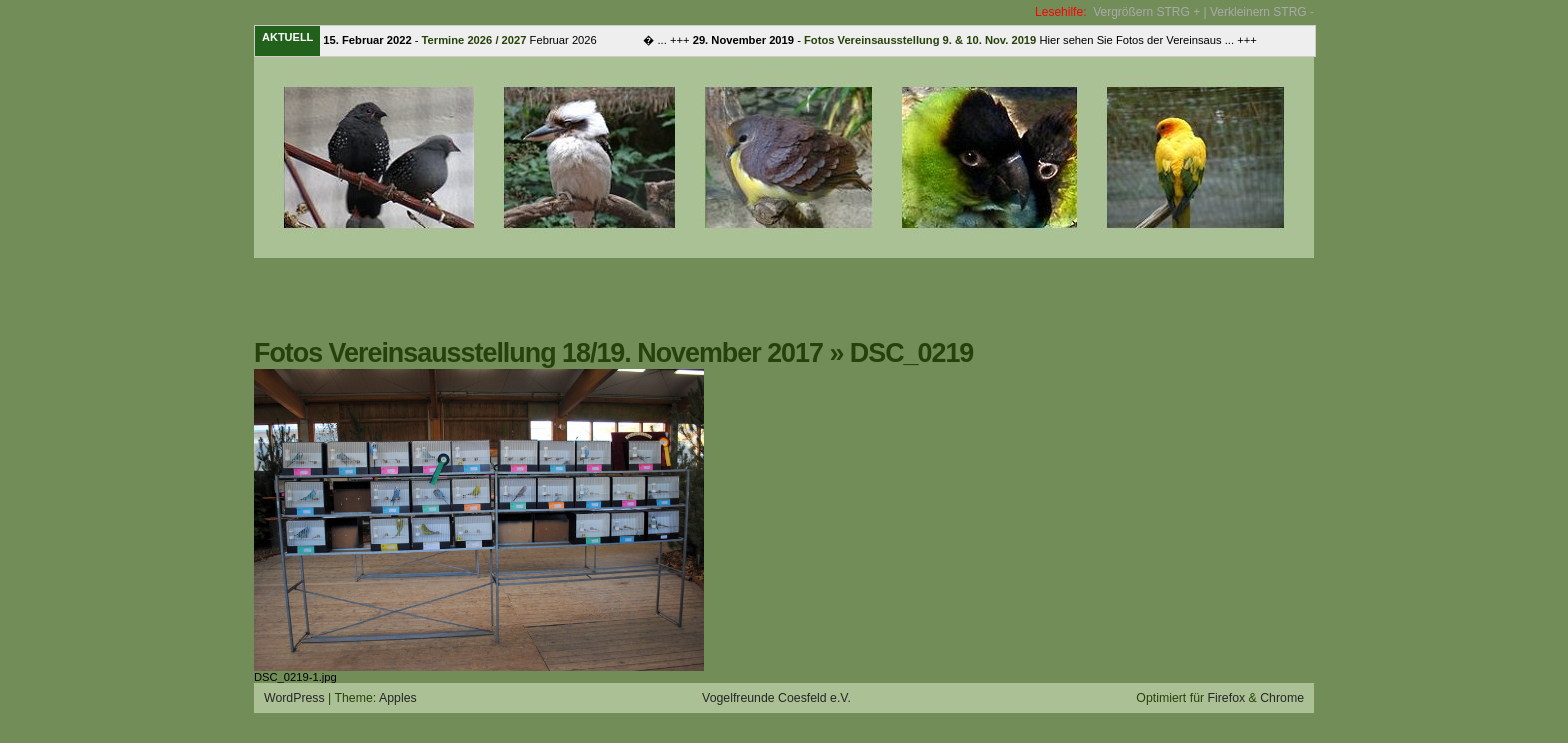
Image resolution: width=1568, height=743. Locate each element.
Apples (398, 698)
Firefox (1227, 698)
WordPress (294, 698)
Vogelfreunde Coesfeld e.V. (776, 698)
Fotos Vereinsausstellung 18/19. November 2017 (538, 353)
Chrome (1282, 698)
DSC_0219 (911, 353)
